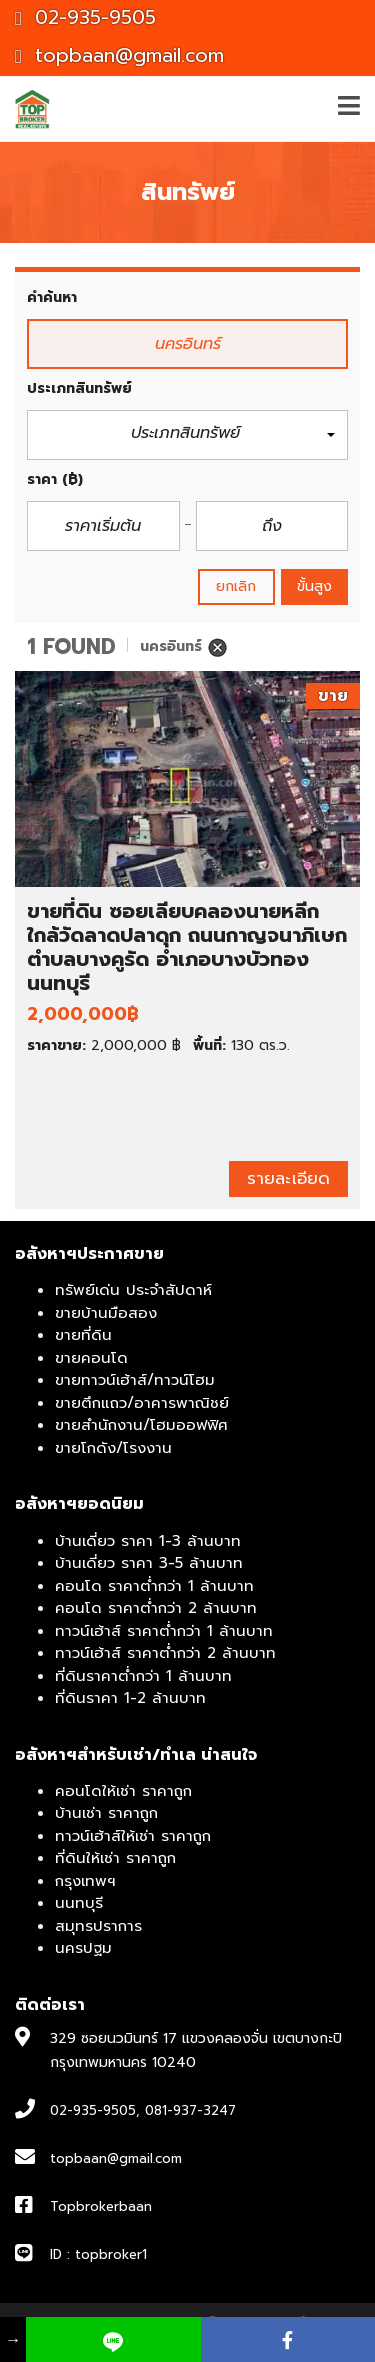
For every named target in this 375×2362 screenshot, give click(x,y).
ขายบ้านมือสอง (106, 1313)
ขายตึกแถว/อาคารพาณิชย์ (142, 1403)
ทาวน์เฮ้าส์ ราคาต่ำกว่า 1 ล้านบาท (164, 1631)
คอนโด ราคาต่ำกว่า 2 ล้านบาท (156, 1608)
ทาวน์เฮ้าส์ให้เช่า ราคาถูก (133, 1836)
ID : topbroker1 (98, 2254)
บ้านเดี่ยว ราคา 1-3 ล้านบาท (148, 1541)
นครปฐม (83, 1948)
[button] (187, 435)
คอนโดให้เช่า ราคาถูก (123, 1791)
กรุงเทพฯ (85, 1881)
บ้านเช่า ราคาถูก (106, 1813)
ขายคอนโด (91, 1358)
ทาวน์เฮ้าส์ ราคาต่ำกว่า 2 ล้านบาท (165, 1653)
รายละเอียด (288, 1178)
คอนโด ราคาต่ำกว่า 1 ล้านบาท (154, 1586)
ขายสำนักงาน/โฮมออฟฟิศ (141, 1425)
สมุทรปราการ (98, 1926)
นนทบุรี (79, 1903)
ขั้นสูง (314, 586)
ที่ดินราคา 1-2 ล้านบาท (130, 1698)
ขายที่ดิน (83, 1335)
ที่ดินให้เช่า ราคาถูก (115, 1858)
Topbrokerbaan (101, 2206)
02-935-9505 (85, 17)
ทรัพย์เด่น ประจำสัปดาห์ (133, 1290)
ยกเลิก (236, 586)
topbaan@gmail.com (119, 55)
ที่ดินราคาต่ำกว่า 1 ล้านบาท (143, 1676)
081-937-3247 (190, 2110)
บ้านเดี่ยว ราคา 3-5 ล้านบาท (149, 1563)
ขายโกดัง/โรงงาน (113, 1448)
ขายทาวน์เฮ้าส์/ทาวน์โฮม (135, 1380)
